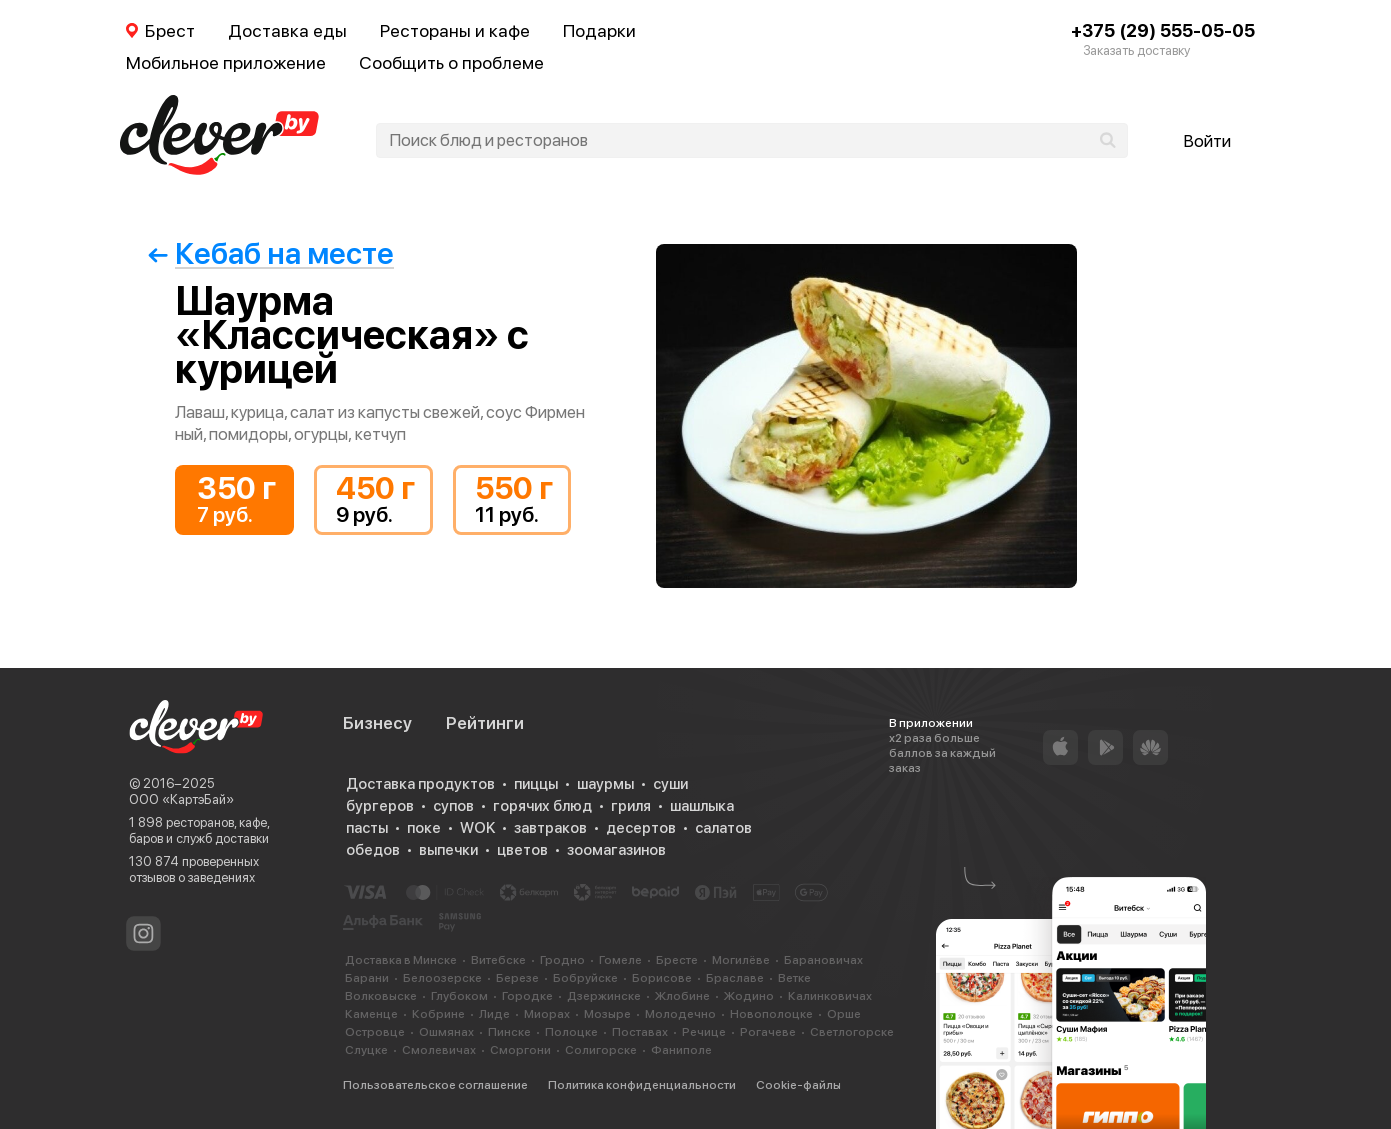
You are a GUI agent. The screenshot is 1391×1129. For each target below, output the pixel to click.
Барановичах (823, 960)
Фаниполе (681, 1050)
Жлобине (682, 996)
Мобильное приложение (226, 62)
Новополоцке (771, 1014)
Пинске (509, 1032)
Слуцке (366, 1050)
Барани (367, 978)
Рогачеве (768, 1032)
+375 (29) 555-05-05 (1163, 30)
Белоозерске (442, 978)
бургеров (380, 806)
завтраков (550, 828)
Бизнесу (377, 723)
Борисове (662, 978)
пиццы (536, 784)
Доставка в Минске (401, 960)
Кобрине (438, 1014)
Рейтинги (485, 723)
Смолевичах (439, 1050)
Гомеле (620, 960)
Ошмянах (446, 1032)
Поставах (640, 1032)
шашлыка (702, 806)
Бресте (677, 960)
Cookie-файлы (798, 1085)
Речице (704, 1032)
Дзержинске (604, 996)
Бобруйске (585, 978)
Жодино (749, 996)
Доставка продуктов (420, 784)
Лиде (494, 1014)
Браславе (735, 978)
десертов (641, 828)
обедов (373, 850)
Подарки (599, 30)
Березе (517, 978)
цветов (522, 850)
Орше (844, 1014)
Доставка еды (287, 30)
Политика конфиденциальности (642, 1085)
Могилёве (741, 960)
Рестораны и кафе (455, 30)
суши (670, 784)
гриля (631, 806)
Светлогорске (852, 1032)
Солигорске (601, 1050)
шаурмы (605, 784)
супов (453, 806)
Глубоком (459, 996)
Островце (375, 1032)
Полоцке (571, 1032)
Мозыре (607, 1014)
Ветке (794, 978)
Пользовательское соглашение (435, 1085)
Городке (527, 996)
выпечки (448, 850)
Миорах (547, 1014)
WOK (477, 828)
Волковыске (381, 996)
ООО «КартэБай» (181, 799)
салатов (723, 828)
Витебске (498, 960)
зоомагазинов (616, 850)
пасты (367, 828)
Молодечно (680, 1014)
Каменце (371, 1014)
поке (424, 828)
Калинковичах (830, 996)
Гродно (562, 960)
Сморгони (520, 1050)
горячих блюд (542, 806)
